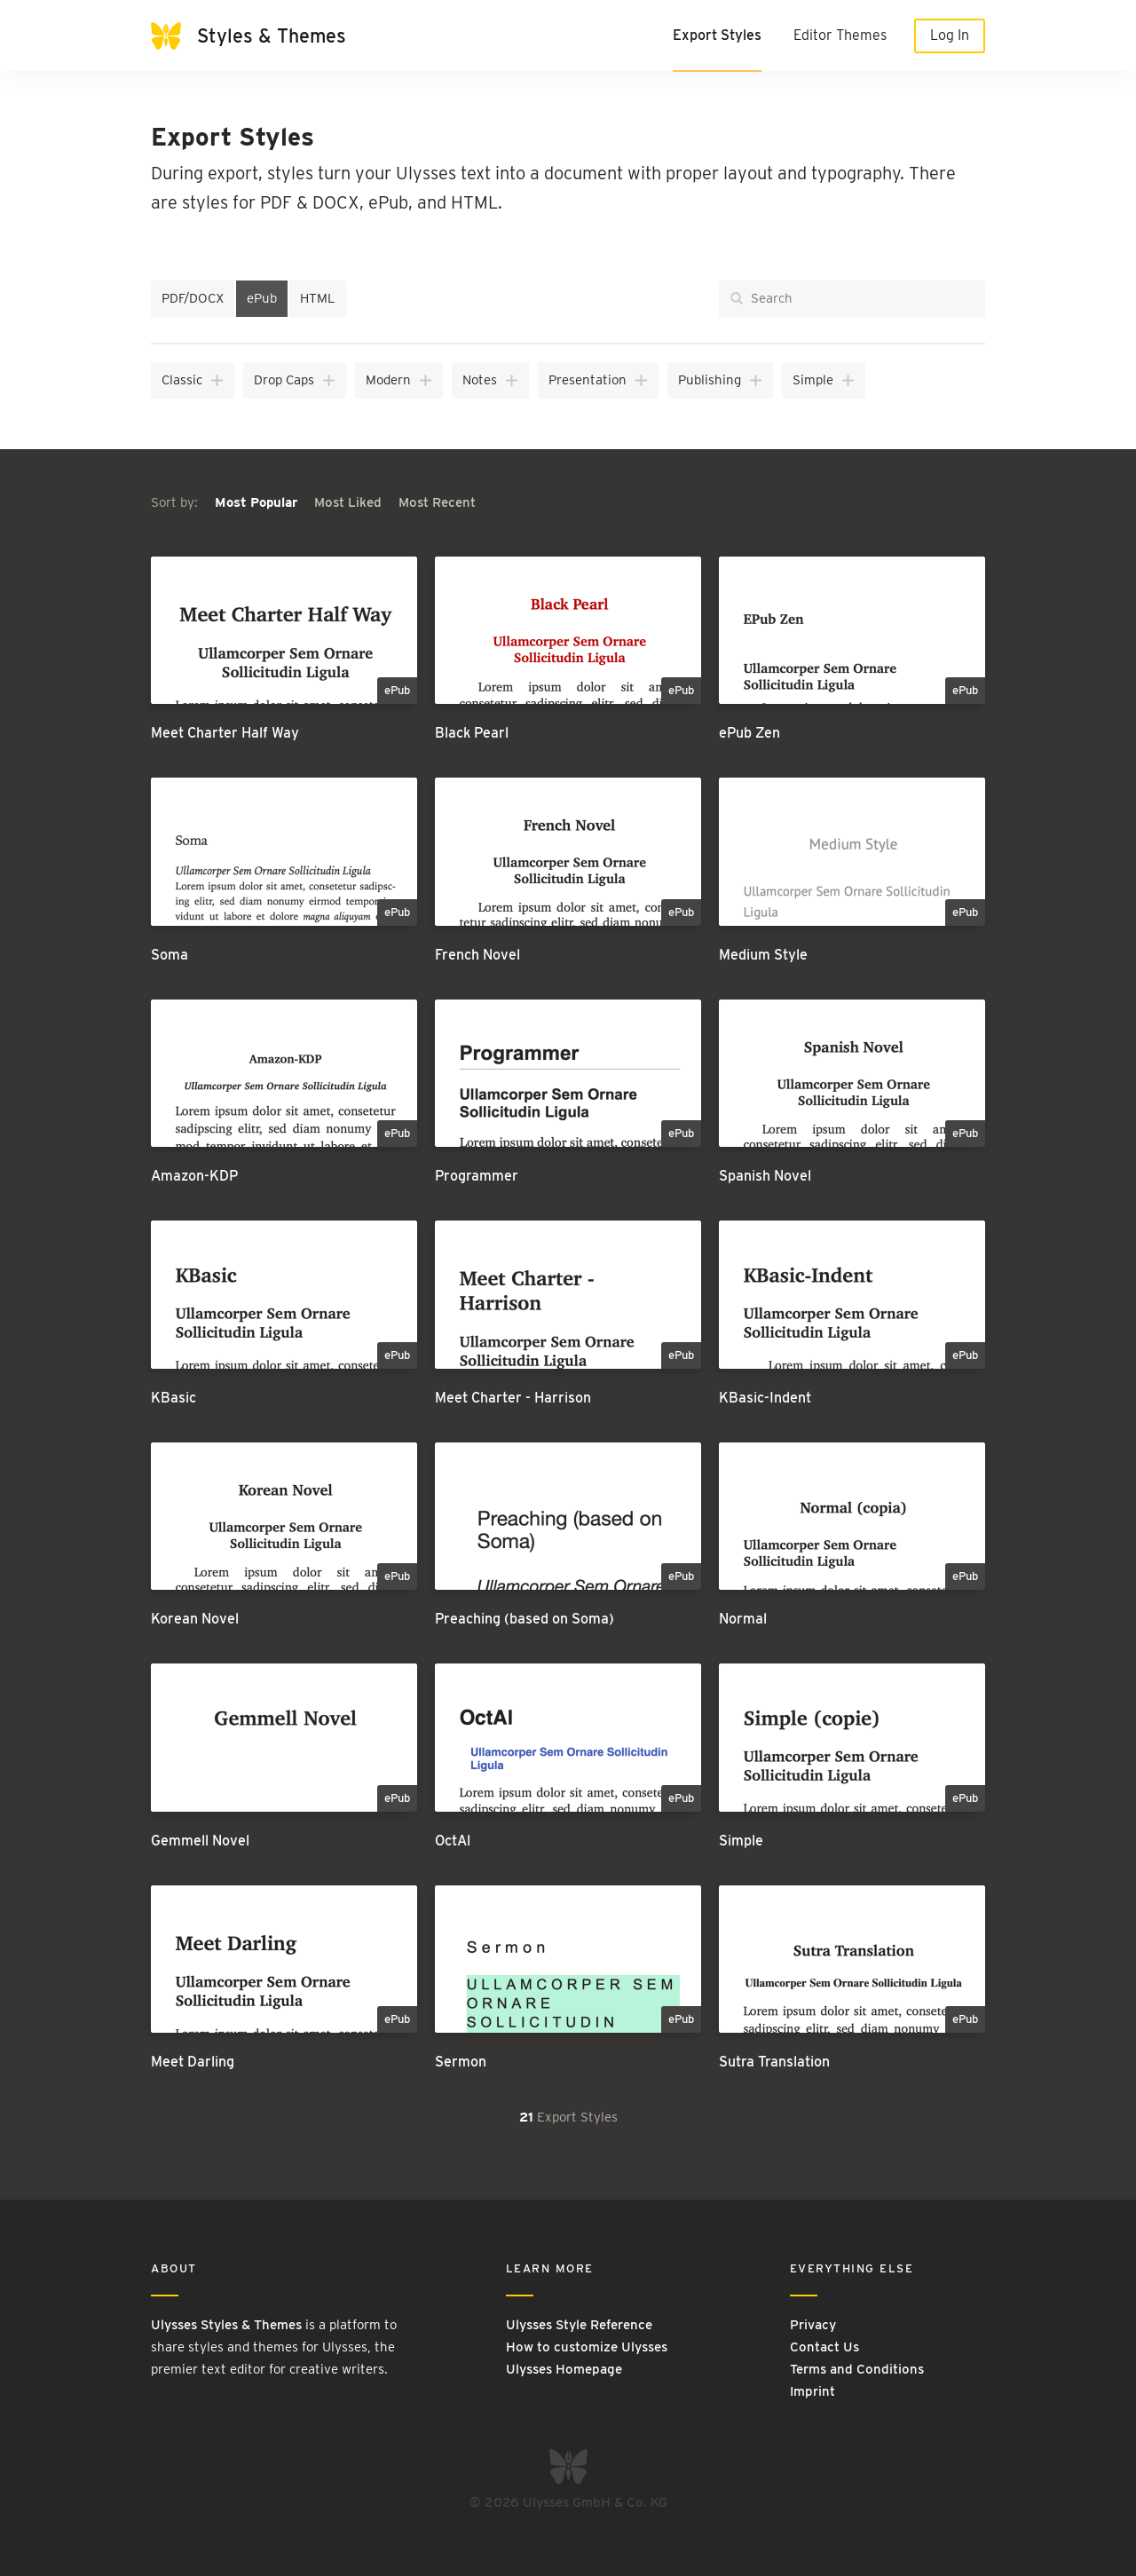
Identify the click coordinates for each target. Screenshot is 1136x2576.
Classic (193, 380)
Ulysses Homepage (564, 2369)
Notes (490, 380)
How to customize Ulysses (586, 2347)
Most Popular (258, 502)
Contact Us (824, 2347)
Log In (949, 35)
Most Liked (349, 502)
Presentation (598, 380)
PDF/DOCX (193, 298)
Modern (399, 380)
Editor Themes (840, 35)
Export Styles (717, 35)
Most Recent (437, 502)
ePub (262, 298)
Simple (824, 380)
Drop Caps (295, 380)
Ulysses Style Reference (579, 2325)
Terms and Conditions (857, 2369)
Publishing (720, 380)
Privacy (813, 2325)
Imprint (812, 2391)
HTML (317, 298)
